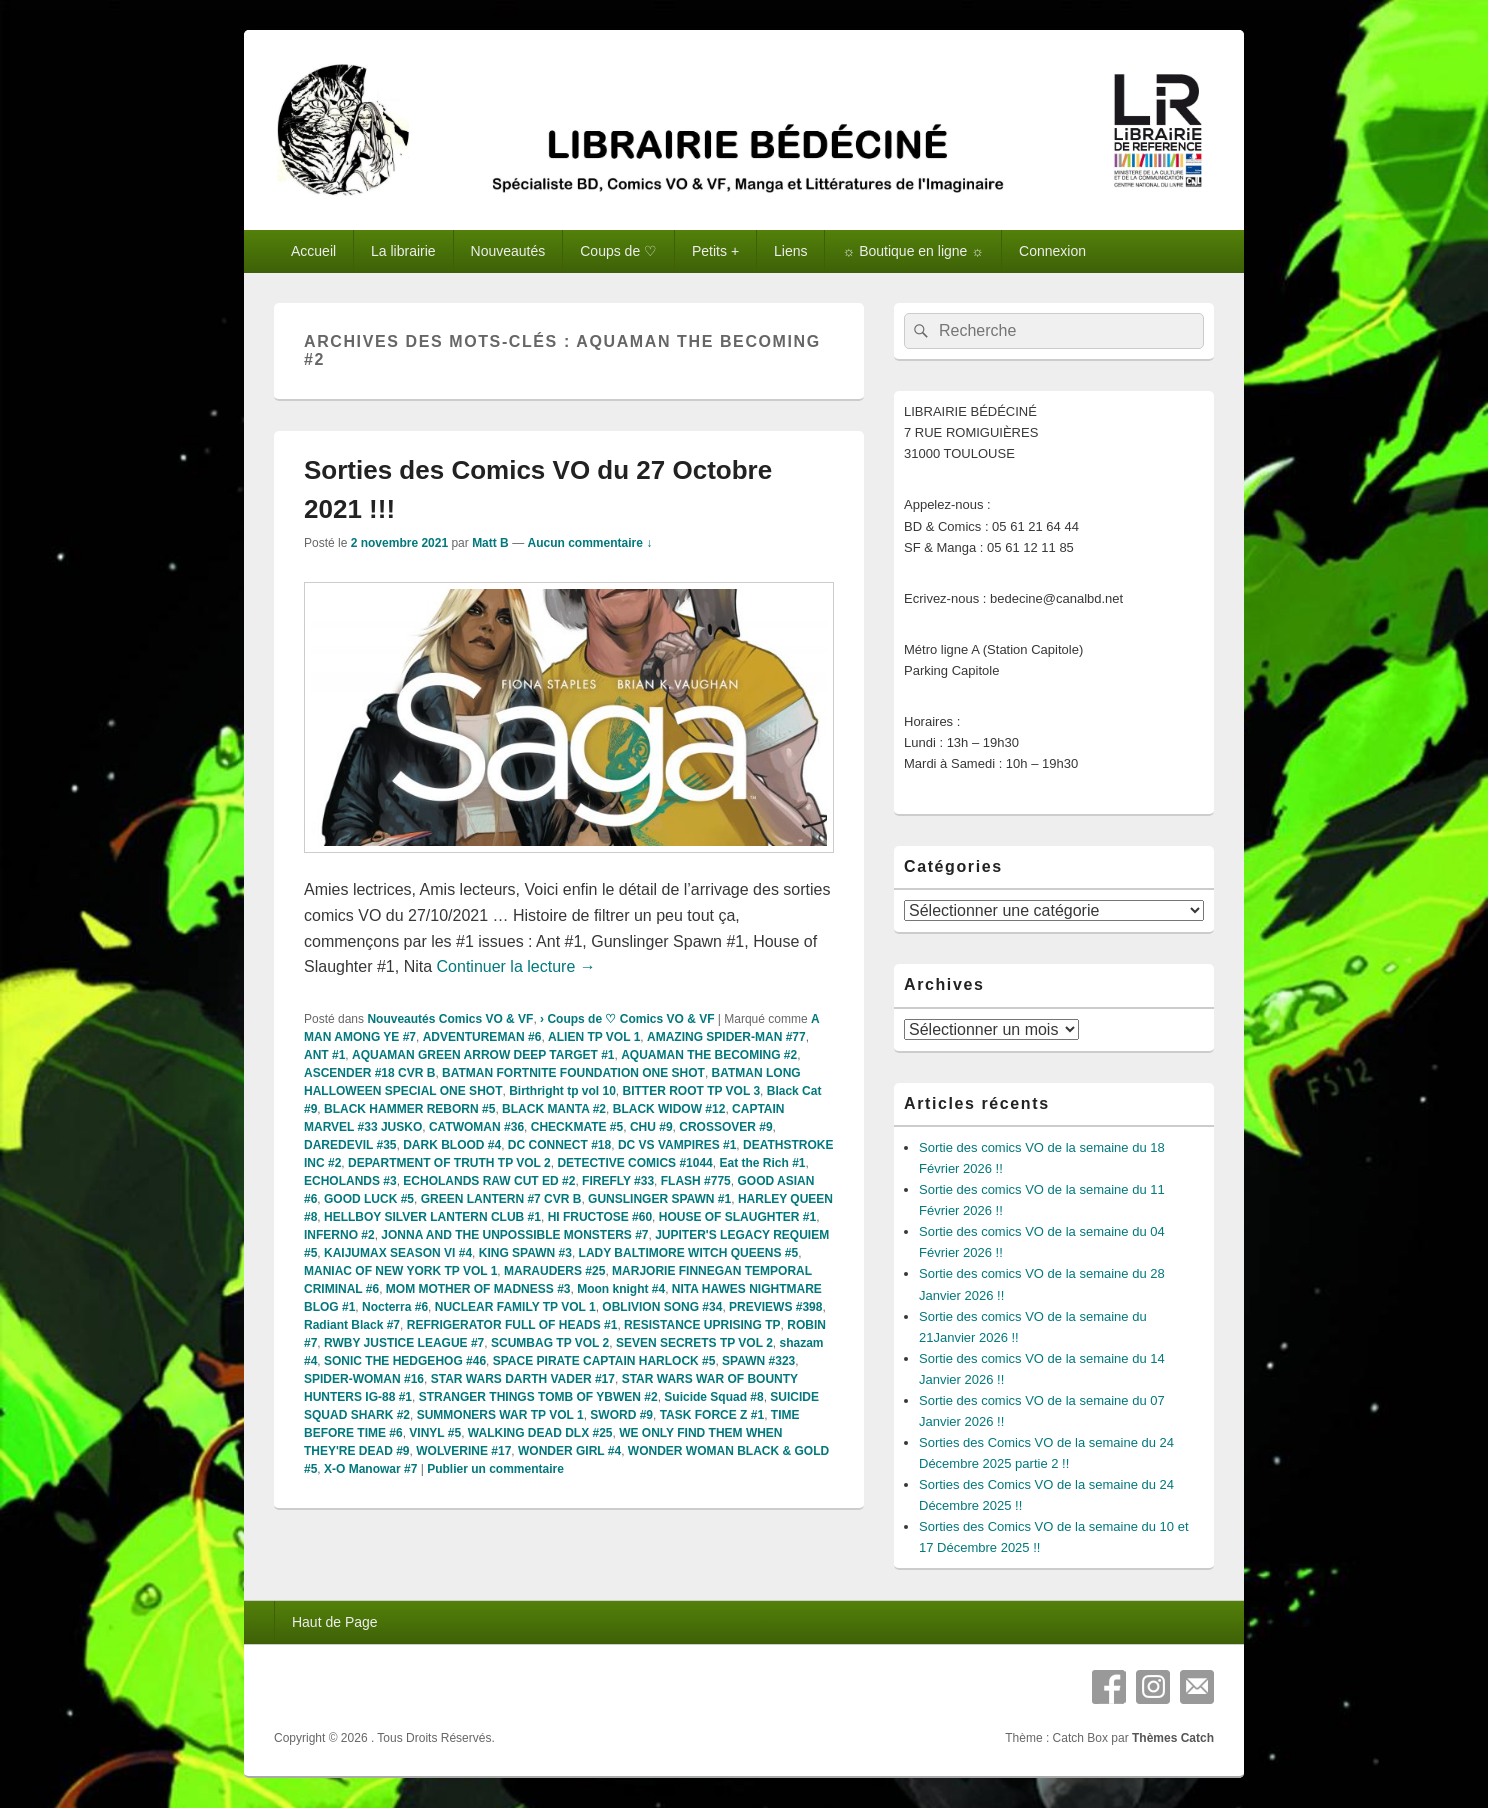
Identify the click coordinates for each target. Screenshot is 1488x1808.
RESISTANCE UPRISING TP (702, 1325)
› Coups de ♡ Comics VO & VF (627, 1019)
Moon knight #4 (621, 1289)
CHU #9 (651, 1127)
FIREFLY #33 (618, 1181)
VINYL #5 (435, 1433)
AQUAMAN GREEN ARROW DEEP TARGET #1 (483, 1055)
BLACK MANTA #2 (554, 1109)
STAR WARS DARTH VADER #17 (523, 1379)
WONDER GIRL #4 (569, 1451)
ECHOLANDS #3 (350, 1181)
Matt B (490, 543)
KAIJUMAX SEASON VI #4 (398, 1253)
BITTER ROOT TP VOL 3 (691, 1091)
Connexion (1052, 251)
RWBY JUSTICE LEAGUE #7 (404, 1343)
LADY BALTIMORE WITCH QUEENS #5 (689, 1253)
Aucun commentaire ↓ (589, 543)
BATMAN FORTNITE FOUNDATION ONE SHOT (573, 1073)
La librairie (403, 251)
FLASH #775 (696, 1181)
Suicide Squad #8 (713, 1397)
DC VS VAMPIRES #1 (677, 1145)
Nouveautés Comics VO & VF (450, 1019)
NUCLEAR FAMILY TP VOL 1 (515, 1307)
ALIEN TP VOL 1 (594, 1037)
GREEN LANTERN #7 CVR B (501, 1199)
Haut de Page (335, 1622)
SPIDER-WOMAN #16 (364, 1379)
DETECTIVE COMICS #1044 (634, 1163)
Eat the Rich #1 (762, 1163)
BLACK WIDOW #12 (669, 1109)
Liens (790, 251)
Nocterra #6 (395, 1307)
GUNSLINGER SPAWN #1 (659, 1199)
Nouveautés (508, 251)
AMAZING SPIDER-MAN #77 (726, 1037)
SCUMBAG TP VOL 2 (550, 1343)
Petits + (715, 251)
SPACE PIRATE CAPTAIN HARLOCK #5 (604, 1361)
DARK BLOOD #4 (452, 1145)
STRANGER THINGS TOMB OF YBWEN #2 (538, 1397)
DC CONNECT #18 (559, 1145)
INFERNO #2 (339, 1235)
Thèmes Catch (1173, 1738)
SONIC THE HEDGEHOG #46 (405, 1361)
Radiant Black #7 (352, 1325)
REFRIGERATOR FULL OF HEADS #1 (512, 1325)
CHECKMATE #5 (577, 1127)
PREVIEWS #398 (775, 1307)
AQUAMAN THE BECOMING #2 (709, 1055)
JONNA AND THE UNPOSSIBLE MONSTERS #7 (514, 1235)
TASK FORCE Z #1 (712, 1415)
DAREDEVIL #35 (350, 1145)
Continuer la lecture (516, 966)
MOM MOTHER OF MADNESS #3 (478, 1289)
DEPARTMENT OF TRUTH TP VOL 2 (449, 1163)
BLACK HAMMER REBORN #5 (409, 1109)
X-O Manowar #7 (370, 1469)
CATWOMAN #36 (476, 1127)
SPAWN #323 (758, 1361)
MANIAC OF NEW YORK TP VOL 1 (400, 1271)
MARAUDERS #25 (554, 1271)
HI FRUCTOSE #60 (600, 1217)
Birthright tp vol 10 (562, 1091)
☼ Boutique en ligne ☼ (913, 251)
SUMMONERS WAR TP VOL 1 (500, 1415)
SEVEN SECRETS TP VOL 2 (694, 1343)
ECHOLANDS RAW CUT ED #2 (489, 1181)
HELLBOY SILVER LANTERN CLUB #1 (432, 1217)
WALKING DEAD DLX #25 (540, 1433)
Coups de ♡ (618, 251)
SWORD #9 (621, 1415)
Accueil (313, 251)
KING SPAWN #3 (525, 1253)
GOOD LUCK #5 (369, 1199)
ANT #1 (324, 1055)
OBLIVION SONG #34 (662, 1307)
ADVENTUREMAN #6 (482, 1037)
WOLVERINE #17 (463, 1451)
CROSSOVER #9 (725, 1127)
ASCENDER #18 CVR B (369, 1073)
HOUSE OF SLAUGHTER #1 (737, 1217)
